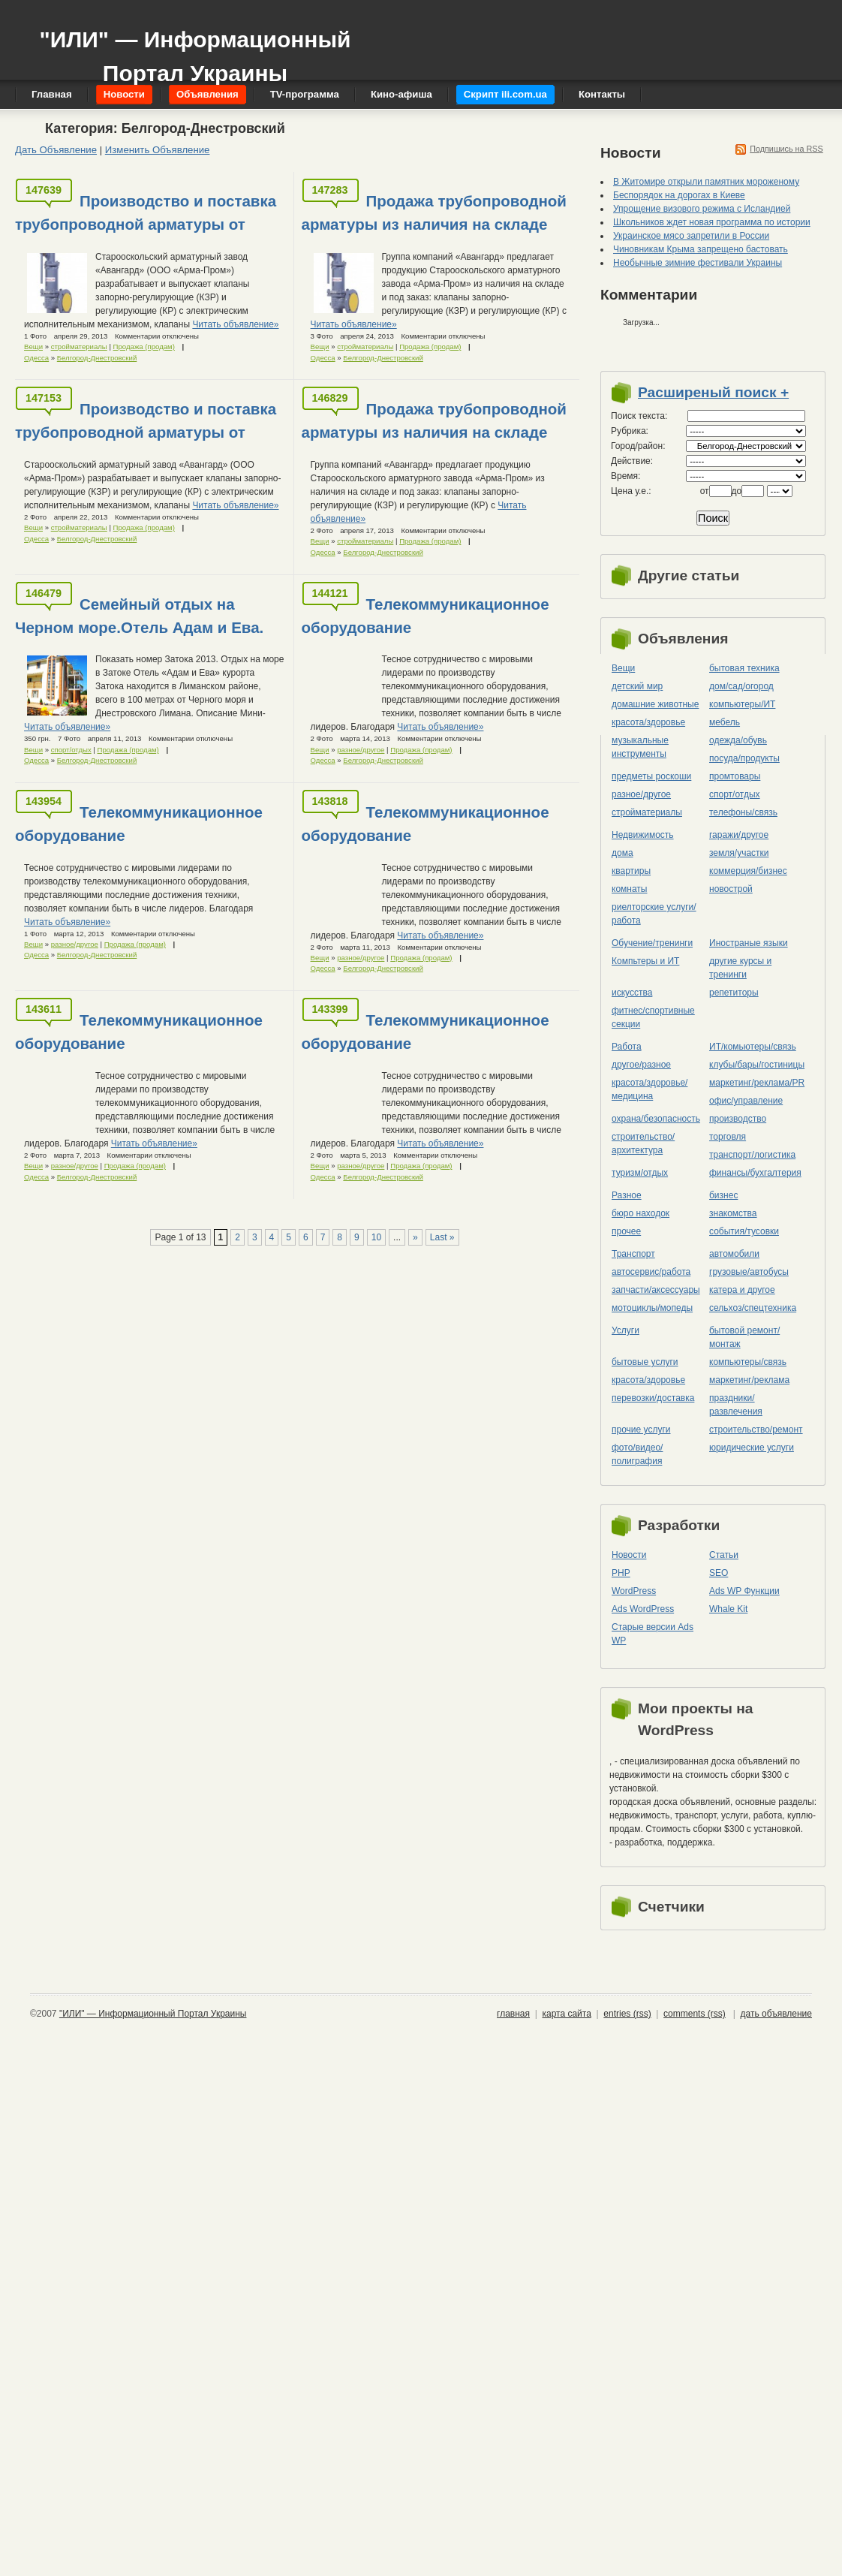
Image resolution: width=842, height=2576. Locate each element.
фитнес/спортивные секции (653, 1017)
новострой (731, 889)
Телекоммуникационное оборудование (425, 615)
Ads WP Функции (744, 1591)
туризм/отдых (640, 1172)
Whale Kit (728, 1609)
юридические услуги (751, 1447)
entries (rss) (627, 2013)
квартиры (631, 871)
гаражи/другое (738, 835)
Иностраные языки (748, 943)
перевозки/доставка (653, 1398)
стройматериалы (79, 346)
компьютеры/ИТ (742, 704)
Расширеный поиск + (713, 392)
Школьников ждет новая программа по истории (711, 222)
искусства (632, 992)
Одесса (36, 358)
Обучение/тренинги (652, 943)
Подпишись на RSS (786, 148)
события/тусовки (744, 1231)
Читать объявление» (235, 324)
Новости (629, 1555)
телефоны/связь (743, 812)
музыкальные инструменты (640, 747)
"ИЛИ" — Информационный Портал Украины (194, 49)
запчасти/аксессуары (656, 1290)
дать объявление (776, 2013)
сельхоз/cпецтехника (752, 1308)
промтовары (734, 776)
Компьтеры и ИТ (645, 961)
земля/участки (739, 853)
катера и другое (742, 1290)
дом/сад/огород (741, 686)
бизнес (723, 1195)
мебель (724, 722)
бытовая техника (744, 668)
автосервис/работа (651, 1272)
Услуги (625, 1330)
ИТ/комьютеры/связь (752, 1046)
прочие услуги (641, 1429)
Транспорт (633, 1254)
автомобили (734, 1254)
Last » (442, 1237)
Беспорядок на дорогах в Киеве (679, 195)
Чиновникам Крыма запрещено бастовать (700, 249)
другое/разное (641, 1064)
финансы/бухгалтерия (755, 1172)
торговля (727, 1136)
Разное (627, 1195)
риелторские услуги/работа (654, 914)
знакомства (733, 1213)
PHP (621, 1573)
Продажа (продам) (144, 346)
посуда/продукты (744, 758)
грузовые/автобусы (749, 1272)
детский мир (637, 686)
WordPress (634, 1591)
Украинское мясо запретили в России (691, 235)
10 (376, 1237)
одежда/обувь (738, 740)
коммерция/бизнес (748, 871)
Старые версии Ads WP (652, 1634)
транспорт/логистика (752, 1154)
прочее (626, 1231)
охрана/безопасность (656, 1118)
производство (737, 1118)
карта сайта (566, 2013)
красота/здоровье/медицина (649, 1089)
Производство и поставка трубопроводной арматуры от (145, 212)
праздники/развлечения (735, 1405)
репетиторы (734, 992)
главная (513, 2013)
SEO (718, 1573)
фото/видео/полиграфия (637, 1454)
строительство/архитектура (643, 1143)
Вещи (33, 346)
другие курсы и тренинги (740, 968)
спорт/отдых (71, 750)
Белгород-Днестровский (97, 358)
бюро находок (640, 1213)
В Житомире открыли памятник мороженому (706, 181)
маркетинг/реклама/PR (756, 1082)
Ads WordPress (643, 1609)
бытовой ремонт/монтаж (744, 1337)
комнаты (629, 889)
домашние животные (655, 704)
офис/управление (746, 1100)
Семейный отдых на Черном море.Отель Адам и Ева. (139, 615)
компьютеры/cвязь (747, 1362)
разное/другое (360, 750)
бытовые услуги (645, 1362)
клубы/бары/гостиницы (756, 1064)
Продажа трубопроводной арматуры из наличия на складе (434, 212)
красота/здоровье (648, 722)
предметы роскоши (651, 776)
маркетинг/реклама (749, 1380)
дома (622, 853)
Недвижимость (643, 835)
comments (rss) (694, 2013)
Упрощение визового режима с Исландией (701, 208)
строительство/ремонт (756, 1429)
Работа (627, 1046)
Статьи (723, 1555)
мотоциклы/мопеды (652, 1308)
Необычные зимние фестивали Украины (697, 263)
